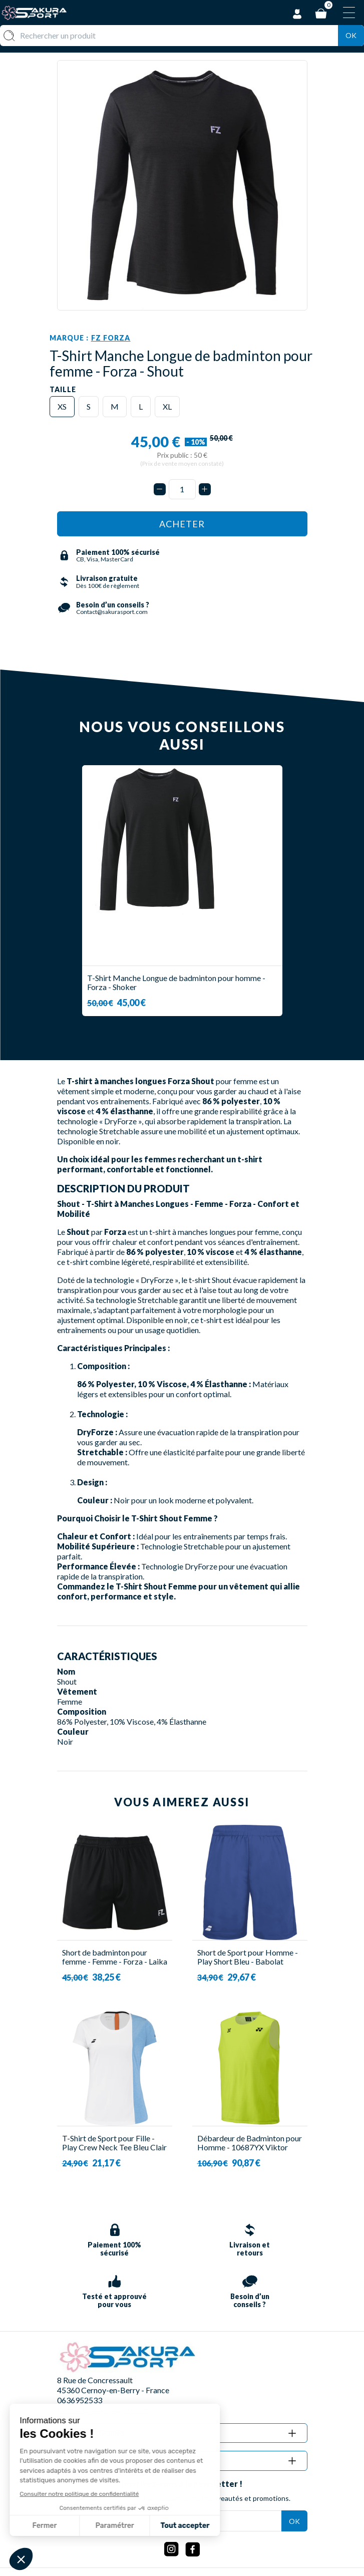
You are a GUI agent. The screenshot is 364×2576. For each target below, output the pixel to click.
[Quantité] (182, 489)
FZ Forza (111, 338)
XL (167, 406)
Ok (350, 35)
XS (62, 406)
